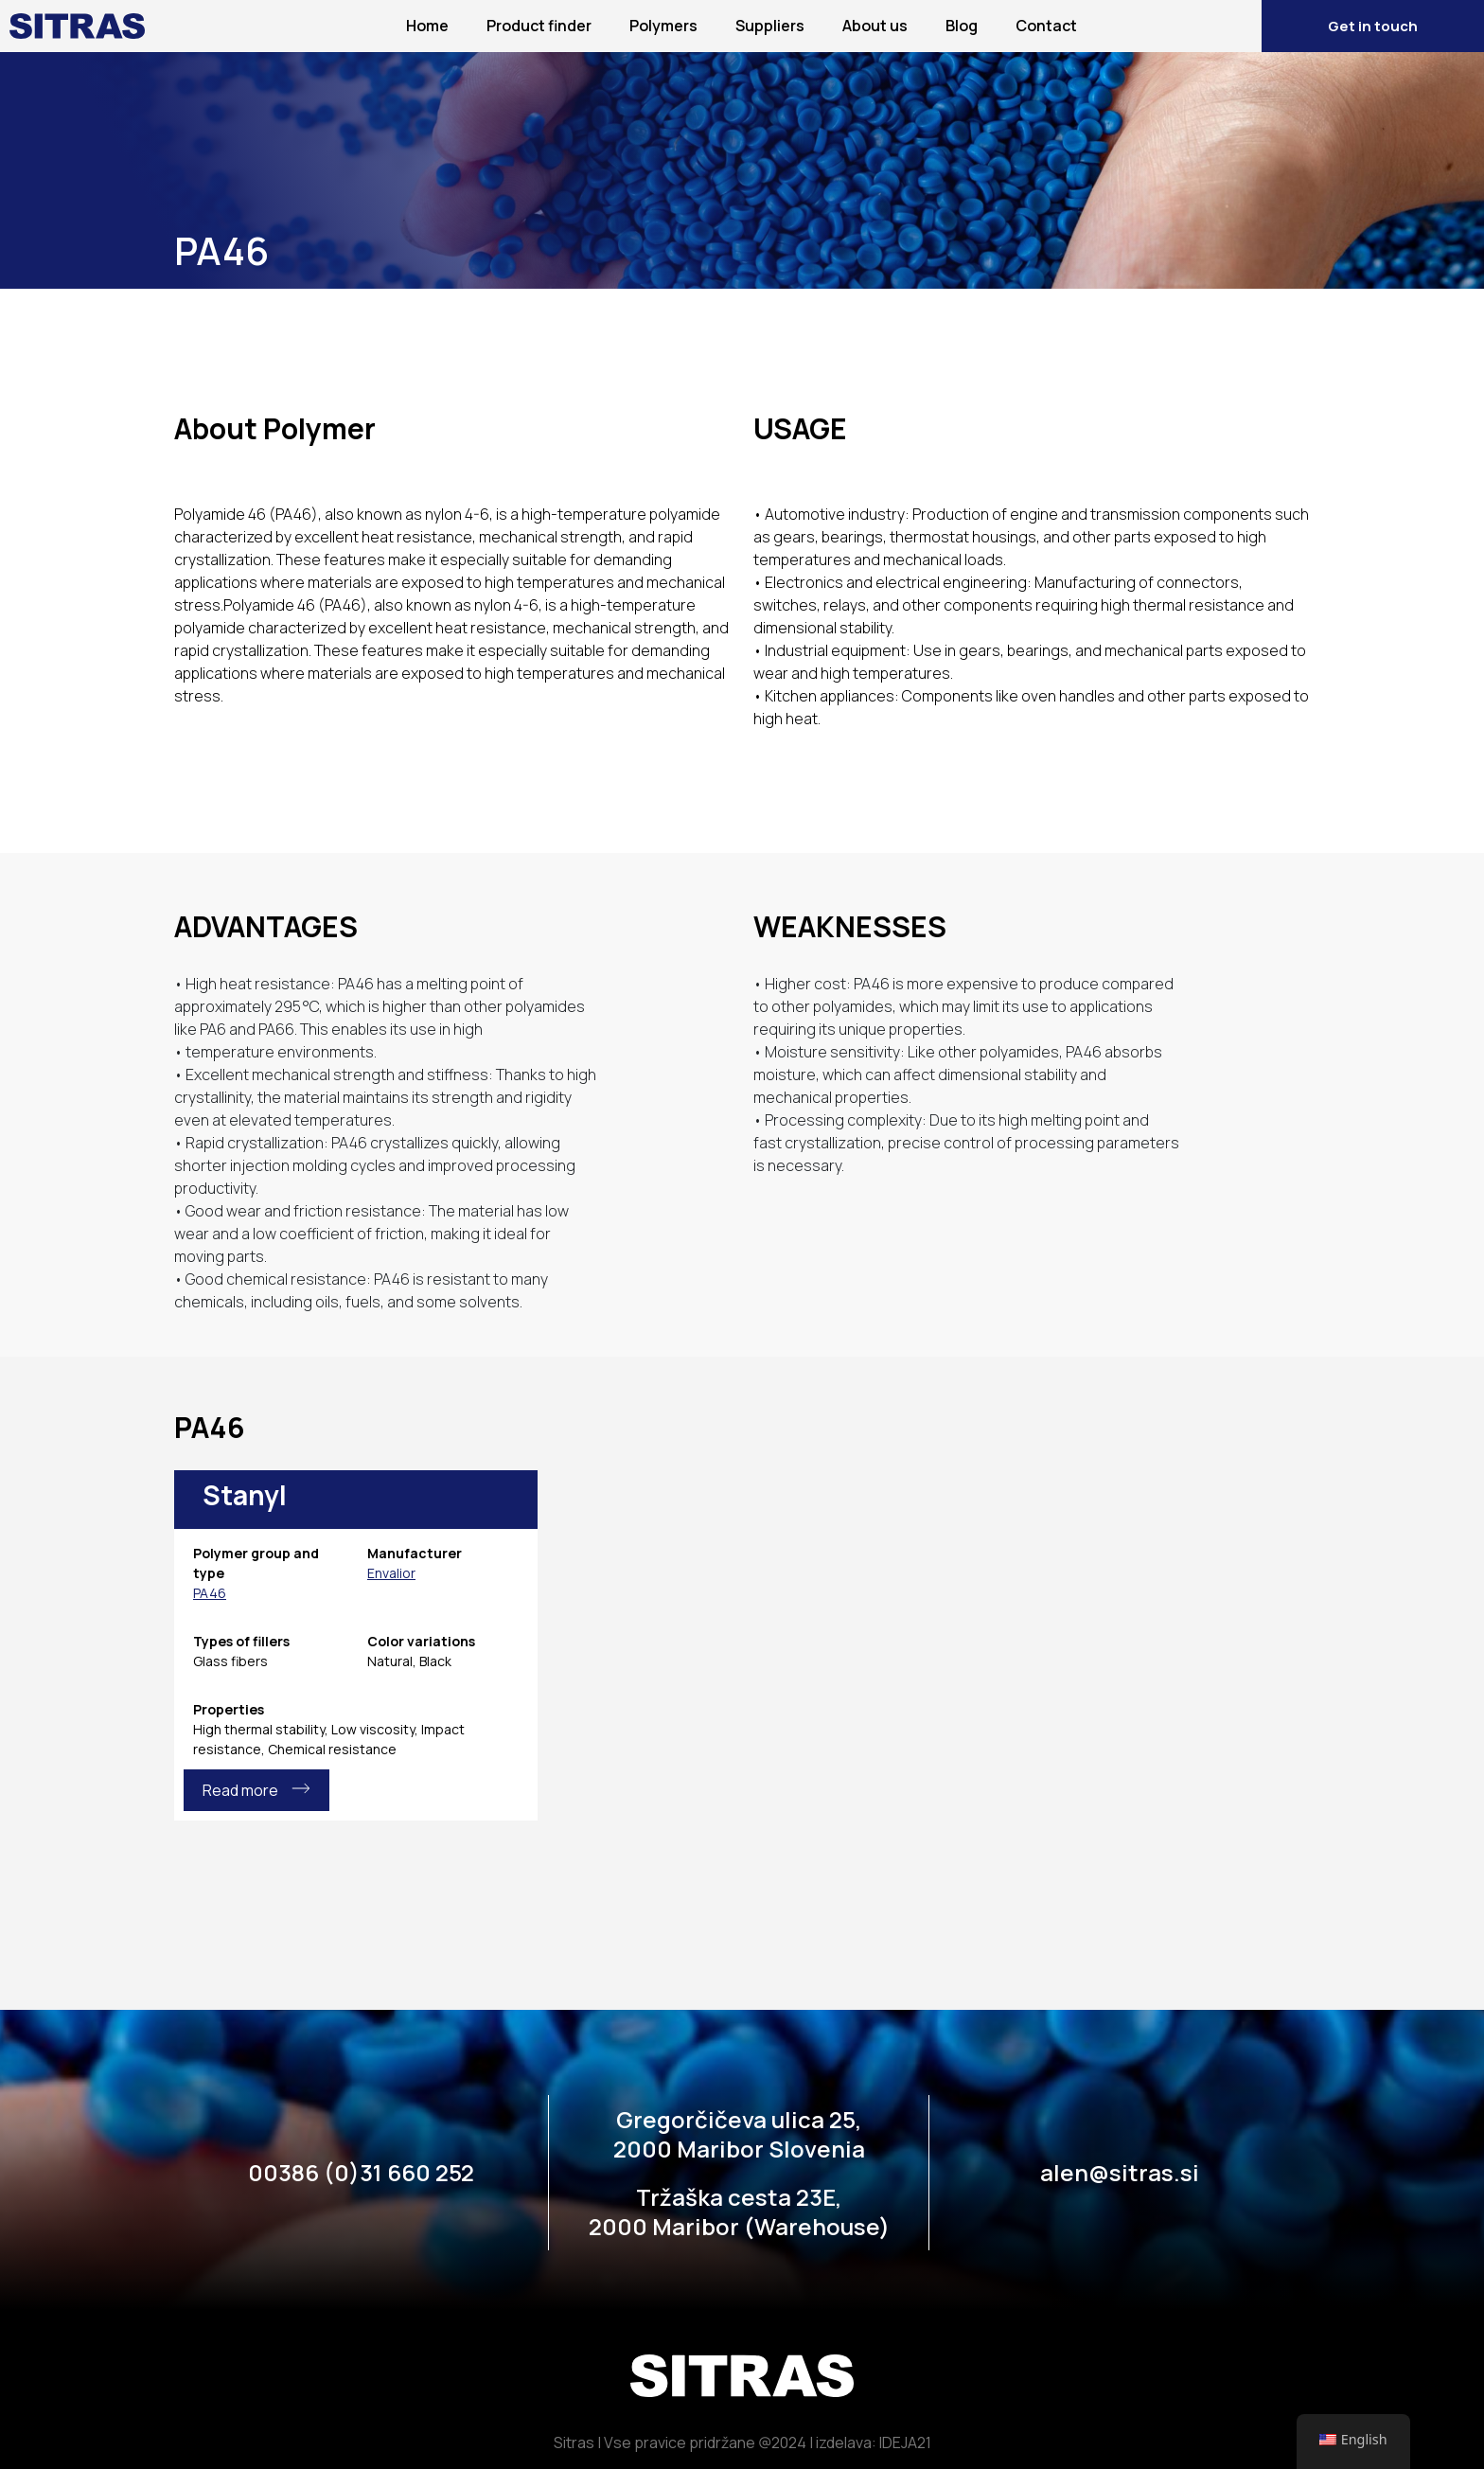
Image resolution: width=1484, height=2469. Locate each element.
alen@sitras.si (1119, 2172)
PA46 (209, 1593)
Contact (1046, 25)
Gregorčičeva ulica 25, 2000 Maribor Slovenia (739, 2134)
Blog (961, 25)
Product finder (539, 25)
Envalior (391, 1573)
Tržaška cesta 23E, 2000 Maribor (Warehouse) (739, 2211)
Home (427, 25)
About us (875, 25)
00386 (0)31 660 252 (361, 2172)
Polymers (663, 25)
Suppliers (769, 25)
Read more (256, 1790)
